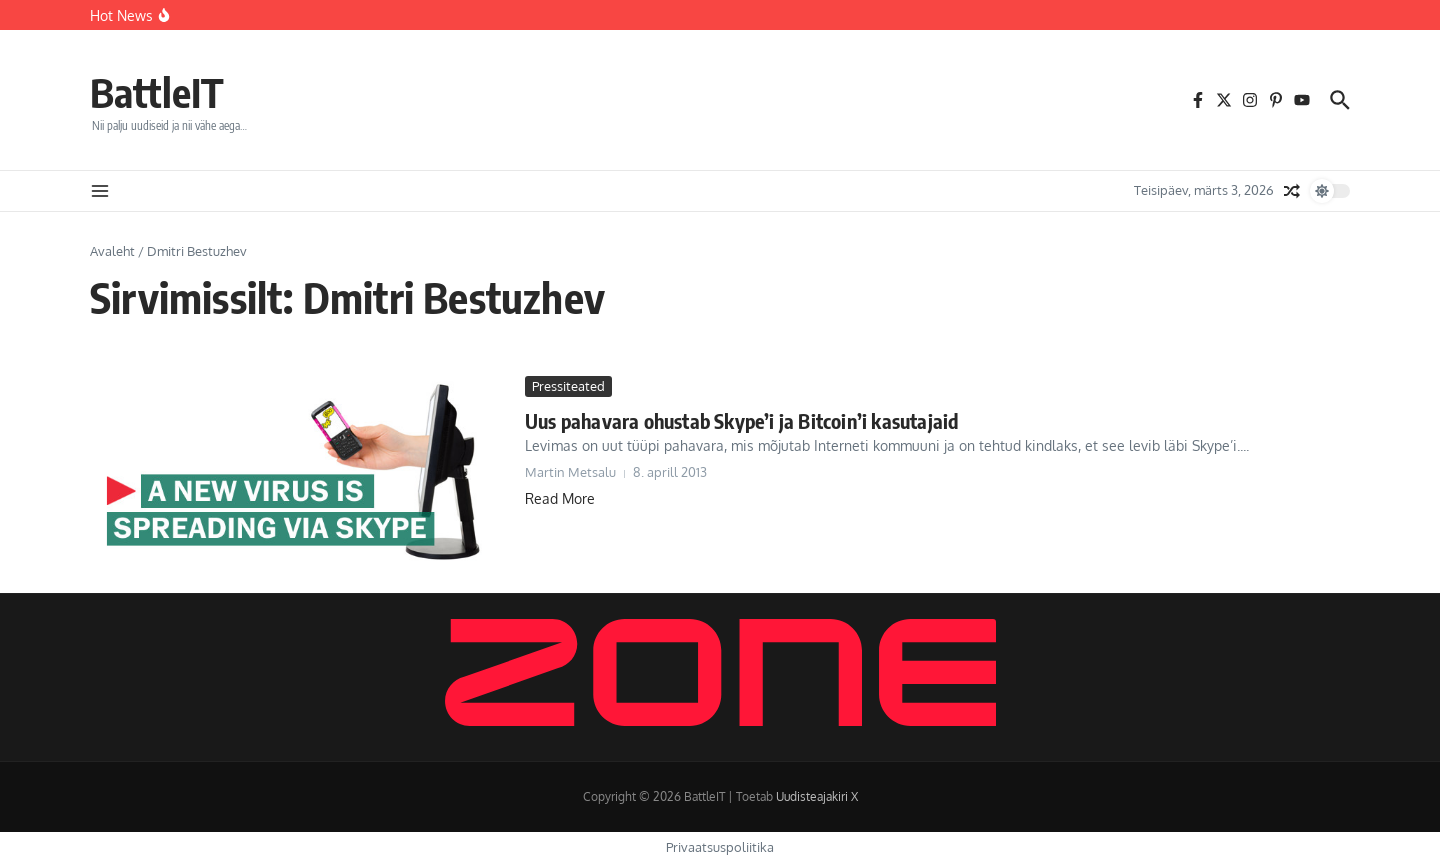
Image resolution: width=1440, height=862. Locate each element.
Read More (560, 498)
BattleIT (157, 92)
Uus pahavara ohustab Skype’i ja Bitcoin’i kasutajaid (741, 420)
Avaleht (112, 251)
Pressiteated (568, 386)
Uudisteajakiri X (817, 796)
